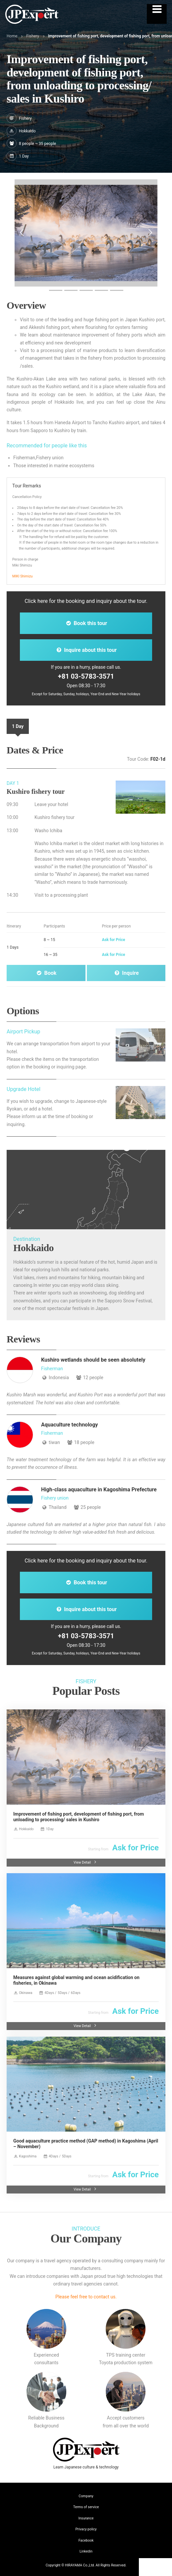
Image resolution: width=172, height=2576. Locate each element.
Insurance (86, 2518)
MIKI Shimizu (22, 576)
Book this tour (86, 623)
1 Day (18, 726)
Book (45, 973)
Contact (155, 2567)
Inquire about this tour (86, 650)
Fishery (32, 36)
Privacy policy (86, 2529)
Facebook (86, 2540)
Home (12, 36)
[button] (22, 232)
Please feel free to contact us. (86, 2296)
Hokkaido (27, 131)
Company (86, 2496)
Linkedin (86, 2551)
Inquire (126, 973)
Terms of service (86, 2507)
